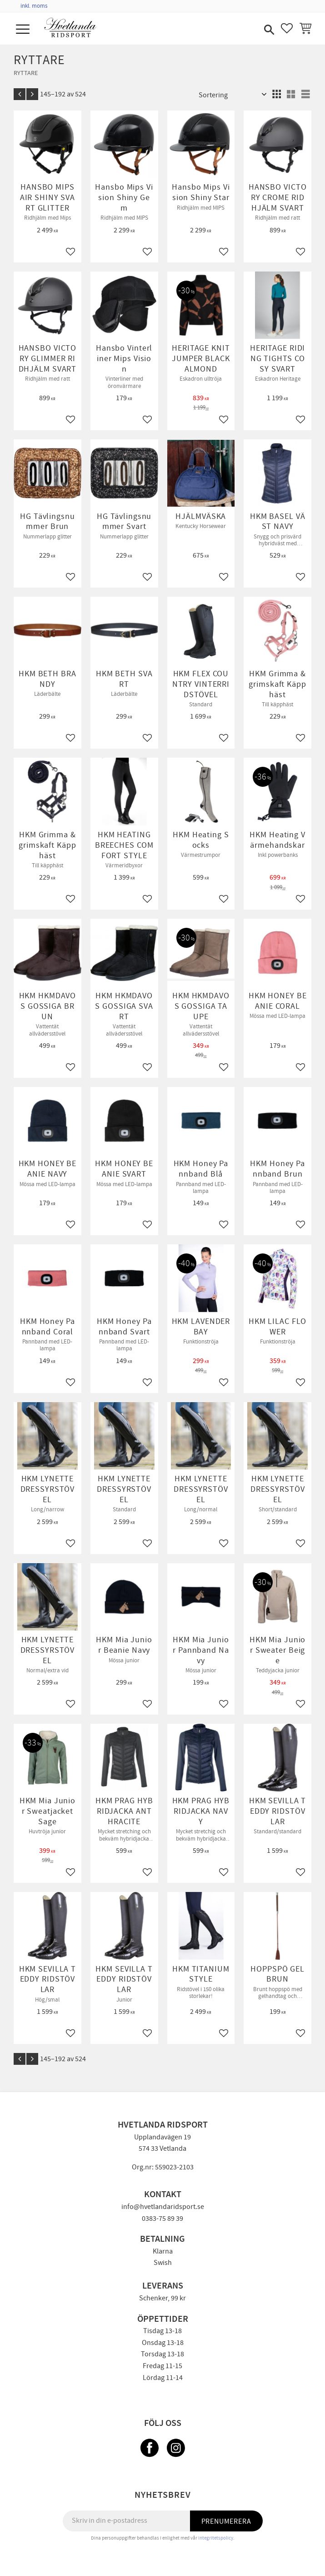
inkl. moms (33, 6)
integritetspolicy (215, 2538)
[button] (24, 30)
